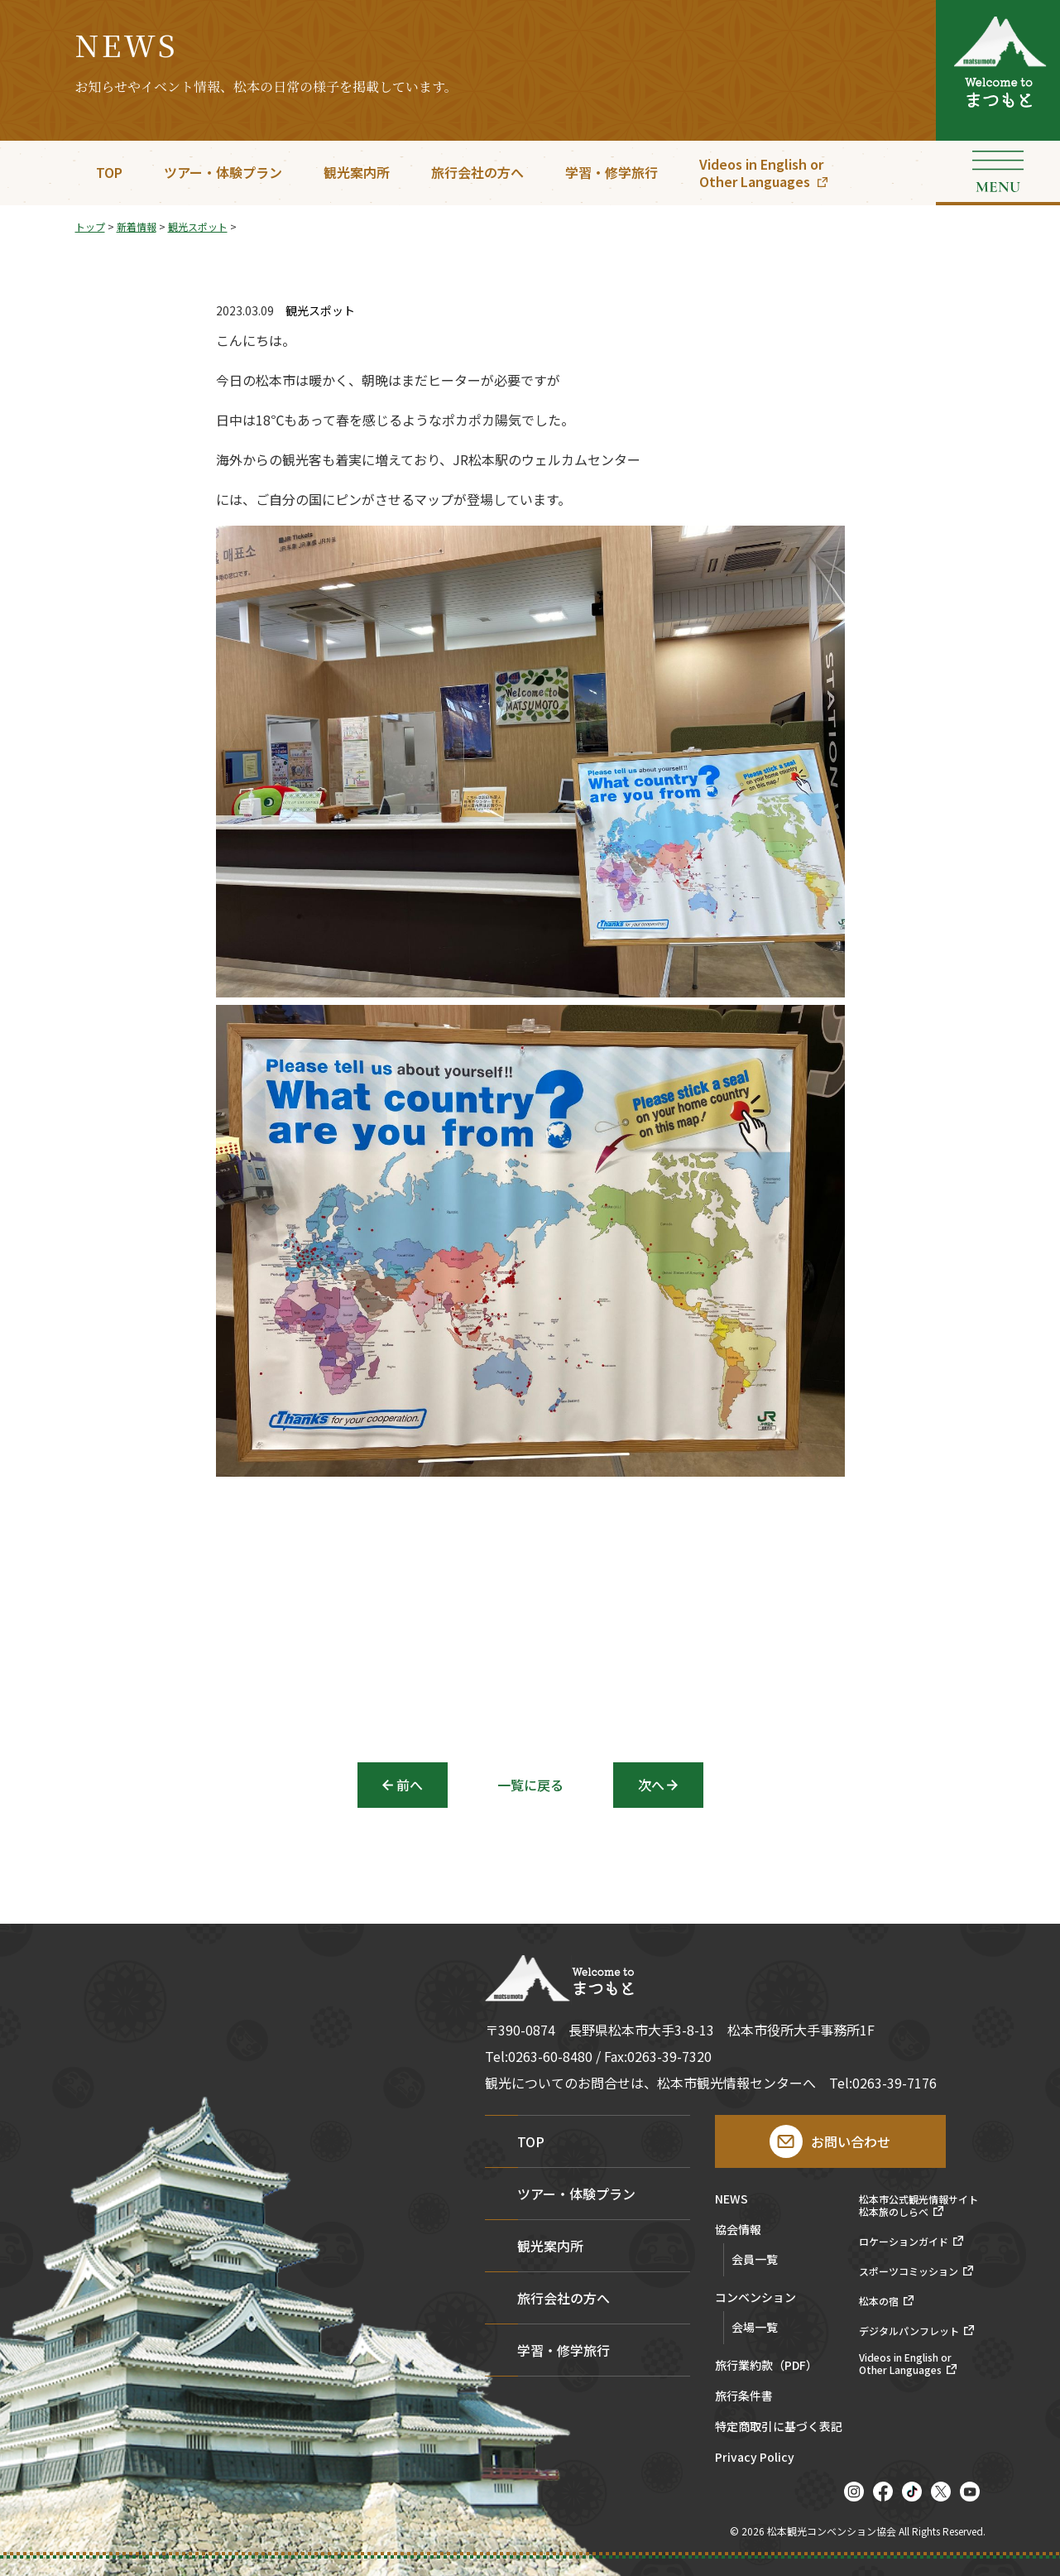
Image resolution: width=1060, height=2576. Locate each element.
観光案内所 (357, 172)
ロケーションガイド (903, 2241)
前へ (409, 1785)
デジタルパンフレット (909, 2331)
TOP (109, 172)
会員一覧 (754, 2259)
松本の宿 (879, 2301)
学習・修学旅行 (611, 172)
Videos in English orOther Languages (761, 172)
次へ (651, 1785)
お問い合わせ (850, 2141)
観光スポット (320, 311)
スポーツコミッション (908, 2271)
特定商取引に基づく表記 (778, 2427)
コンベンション (755, 2298)
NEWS (731, 2200)
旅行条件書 (744, 2397)
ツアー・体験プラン (223, 172)
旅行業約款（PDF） (766, 2366)
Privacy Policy (754, 2458)
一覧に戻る (530, 1785)
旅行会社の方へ (477, 172)
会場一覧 (754, 2327)
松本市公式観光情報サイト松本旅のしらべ (918, 2205)
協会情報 (738, 2230)
